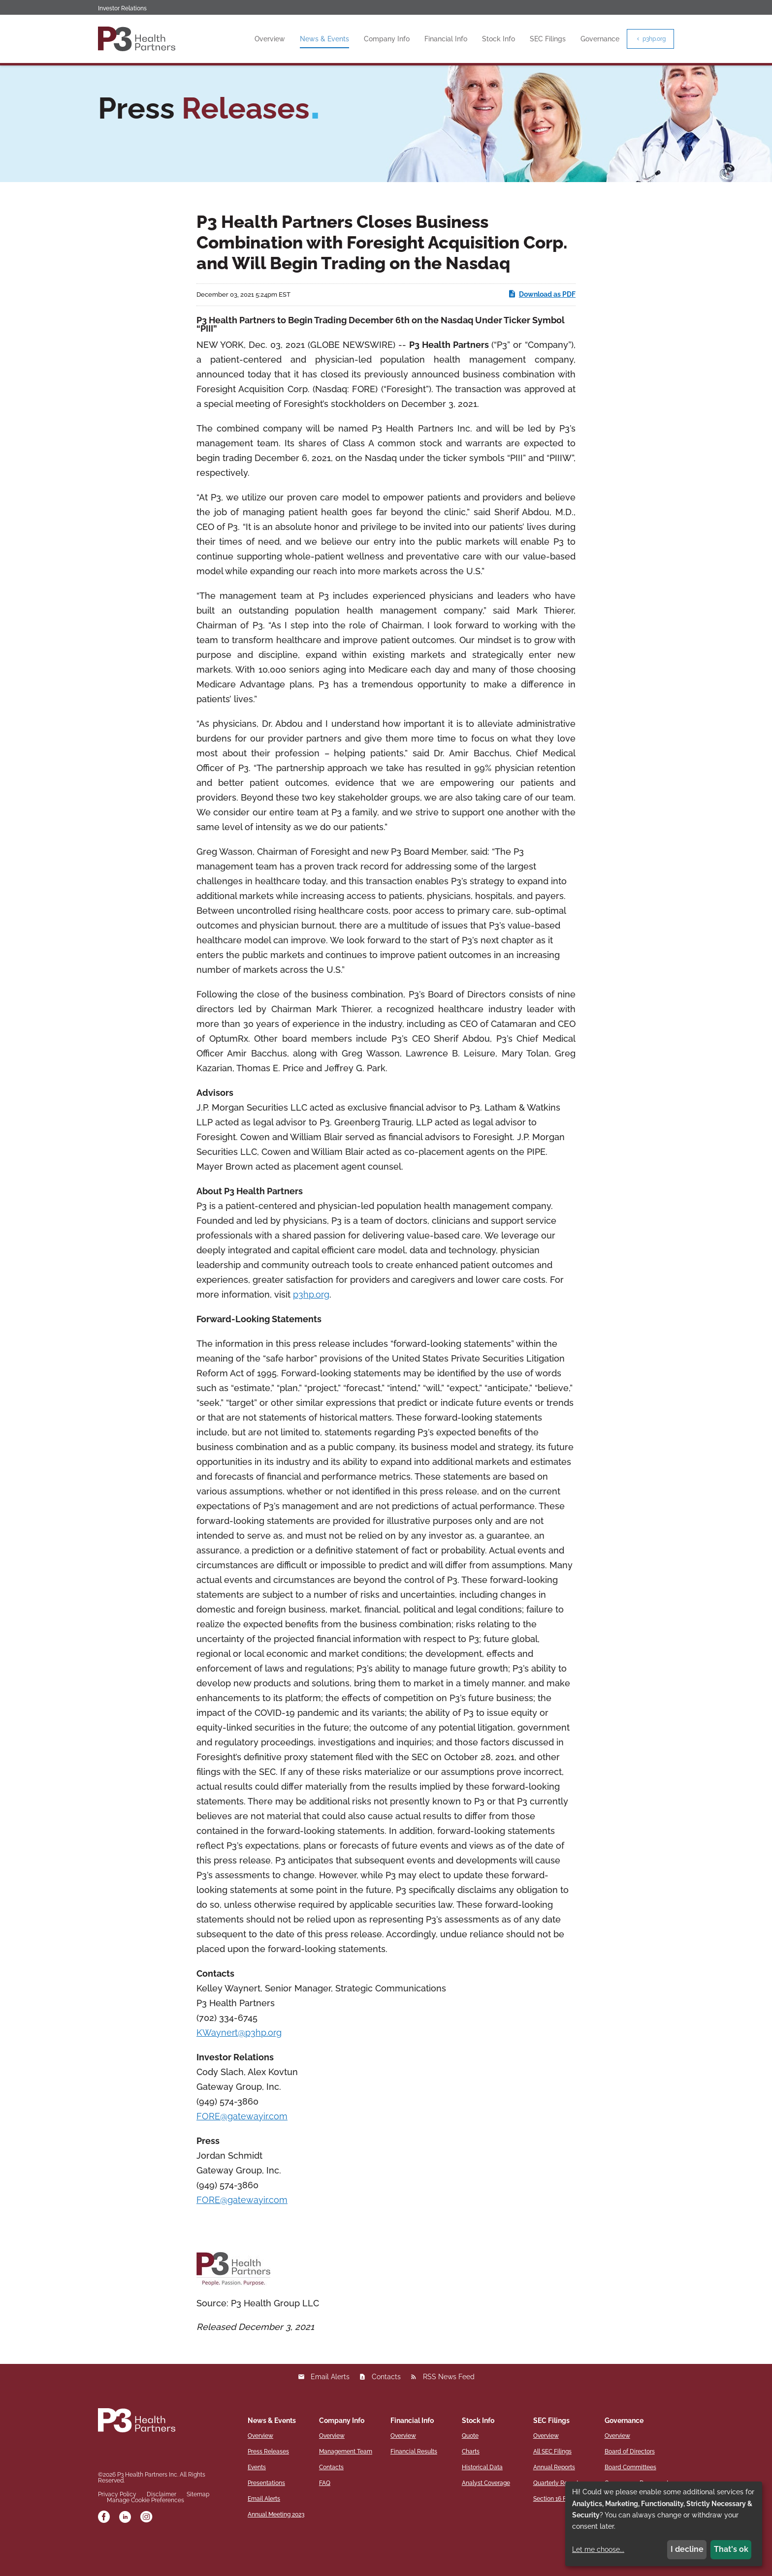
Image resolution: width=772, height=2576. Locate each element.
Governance (599, 39)
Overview (270, 39)
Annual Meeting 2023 (276, 2544)
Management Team (345, 2481)
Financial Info (445, 39)
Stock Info (498, 39)
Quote (470, 2465)
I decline (687, 2549)
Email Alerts (330, 2407)
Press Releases (268, 2481)
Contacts (386, 2407)
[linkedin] (125, 2548)
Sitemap (198, 2525)
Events (257, 2497)
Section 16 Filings (556, 2528)
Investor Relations (122, 8)
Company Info (387, 39)
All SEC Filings (552, 2481)
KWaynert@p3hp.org (239, 2062)
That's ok (731, 2549)
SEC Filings (548, 39)
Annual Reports (554, 2497)
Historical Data (482, 2497)
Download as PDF (542, 324)
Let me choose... (598, 2549)
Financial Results (413, 2481)
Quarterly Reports (557, 2513)
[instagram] (146, 2548)
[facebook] (104, 2548)
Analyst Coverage (486, 2513)
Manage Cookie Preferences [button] (145, 2531)
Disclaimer (161, 2525)
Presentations (266, 2513)
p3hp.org (650, 38)
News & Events (324, 39)
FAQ (324, 2513)
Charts (471, 2481)
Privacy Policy (117, 2525)
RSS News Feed (449, 2407)
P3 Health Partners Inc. (147, 2505)
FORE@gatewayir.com (242, 2146)
